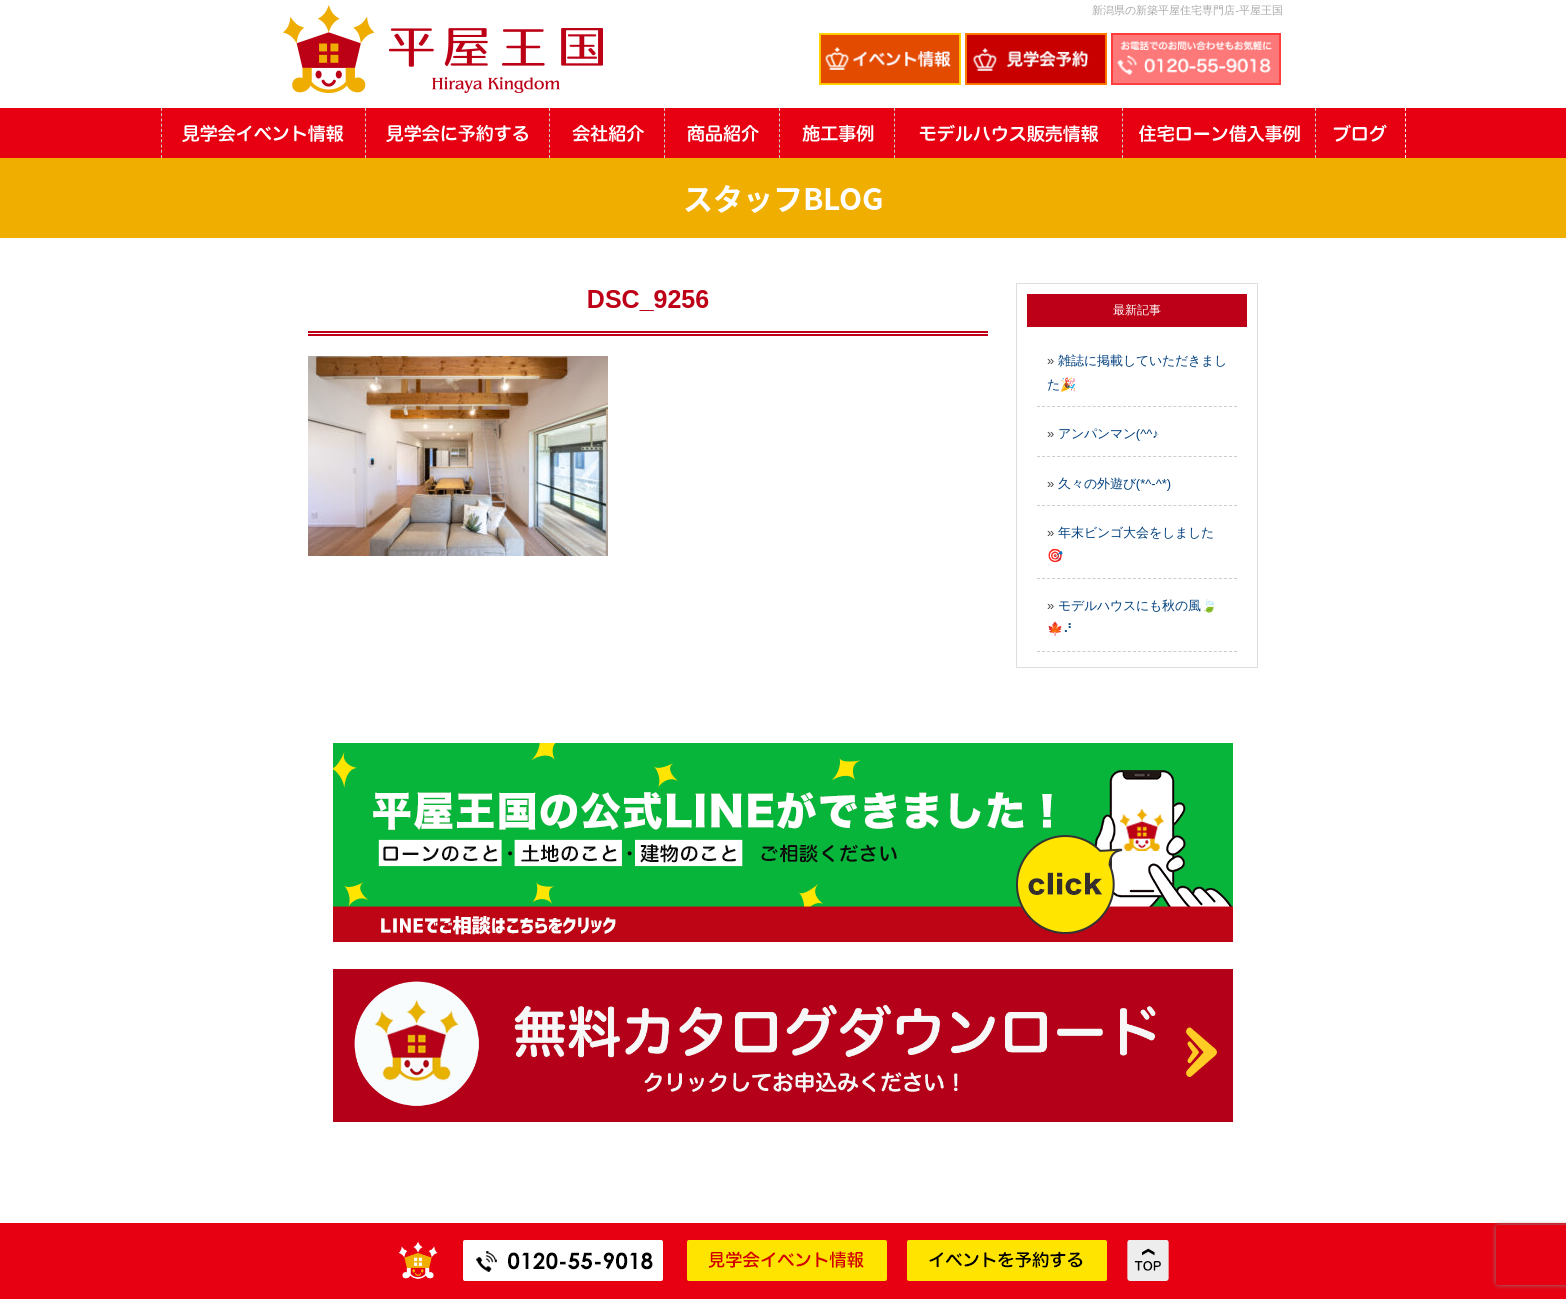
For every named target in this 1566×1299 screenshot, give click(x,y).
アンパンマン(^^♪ (1108, 433)
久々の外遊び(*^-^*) (1114, 483)
